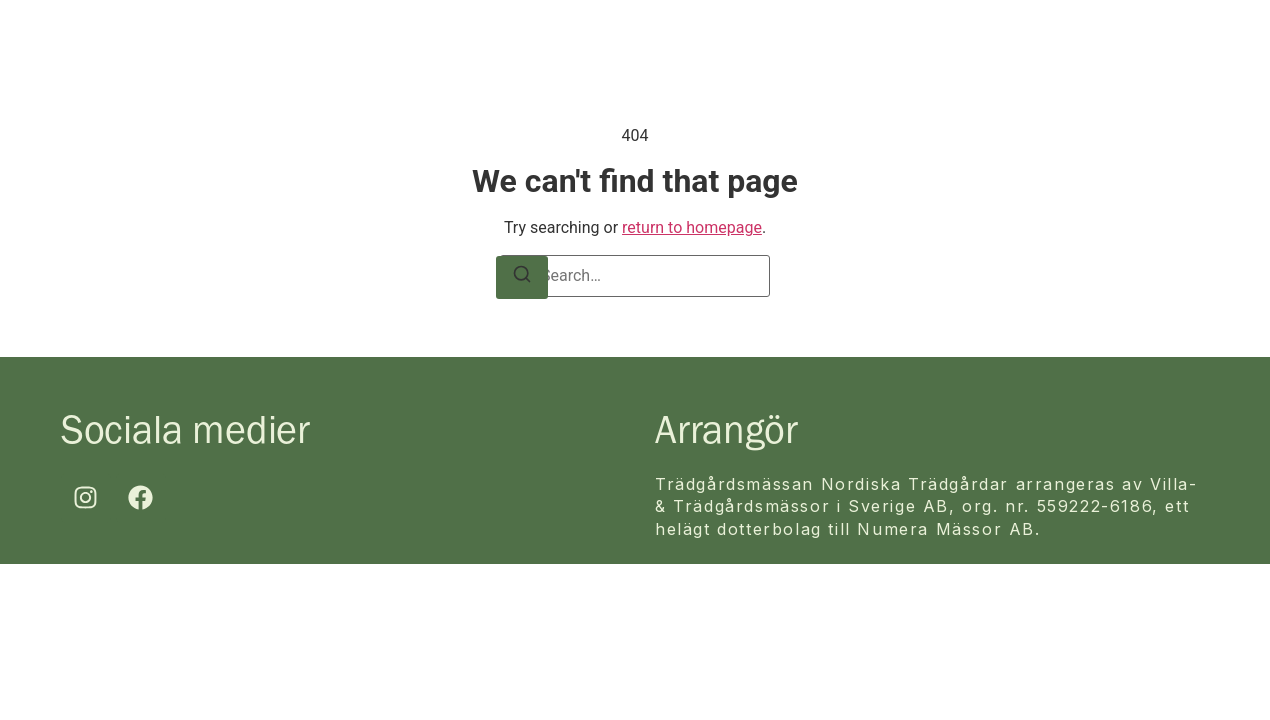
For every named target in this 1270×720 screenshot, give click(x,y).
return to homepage (692, 227)
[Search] (522, 277)
